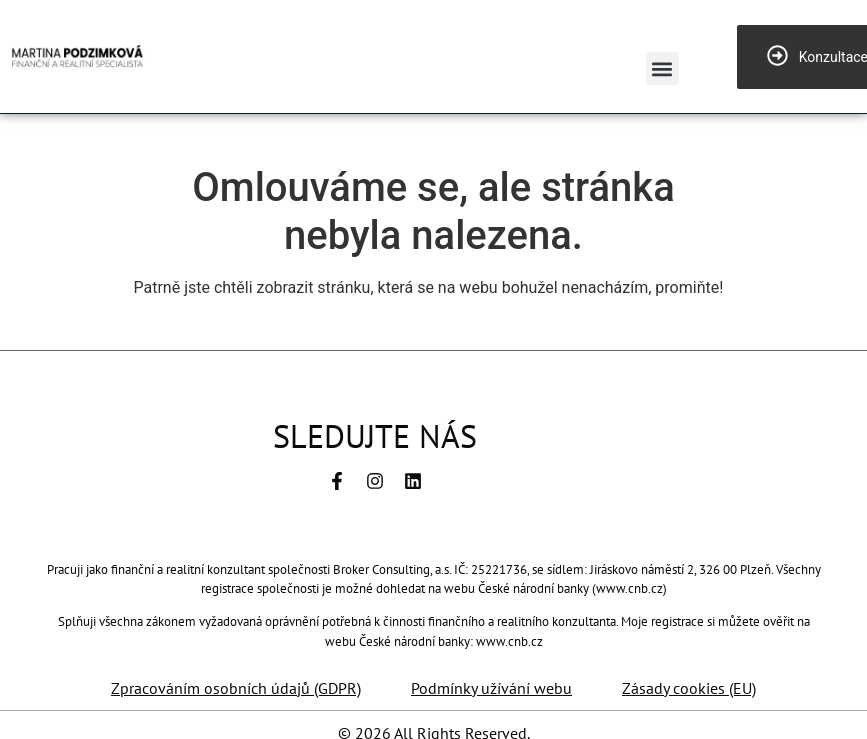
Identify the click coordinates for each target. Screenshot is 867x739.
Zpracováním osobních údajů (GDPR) (236, 688)
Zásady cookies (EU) (689, 688)
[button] (662, 68)
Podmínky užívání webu (491, 688)
